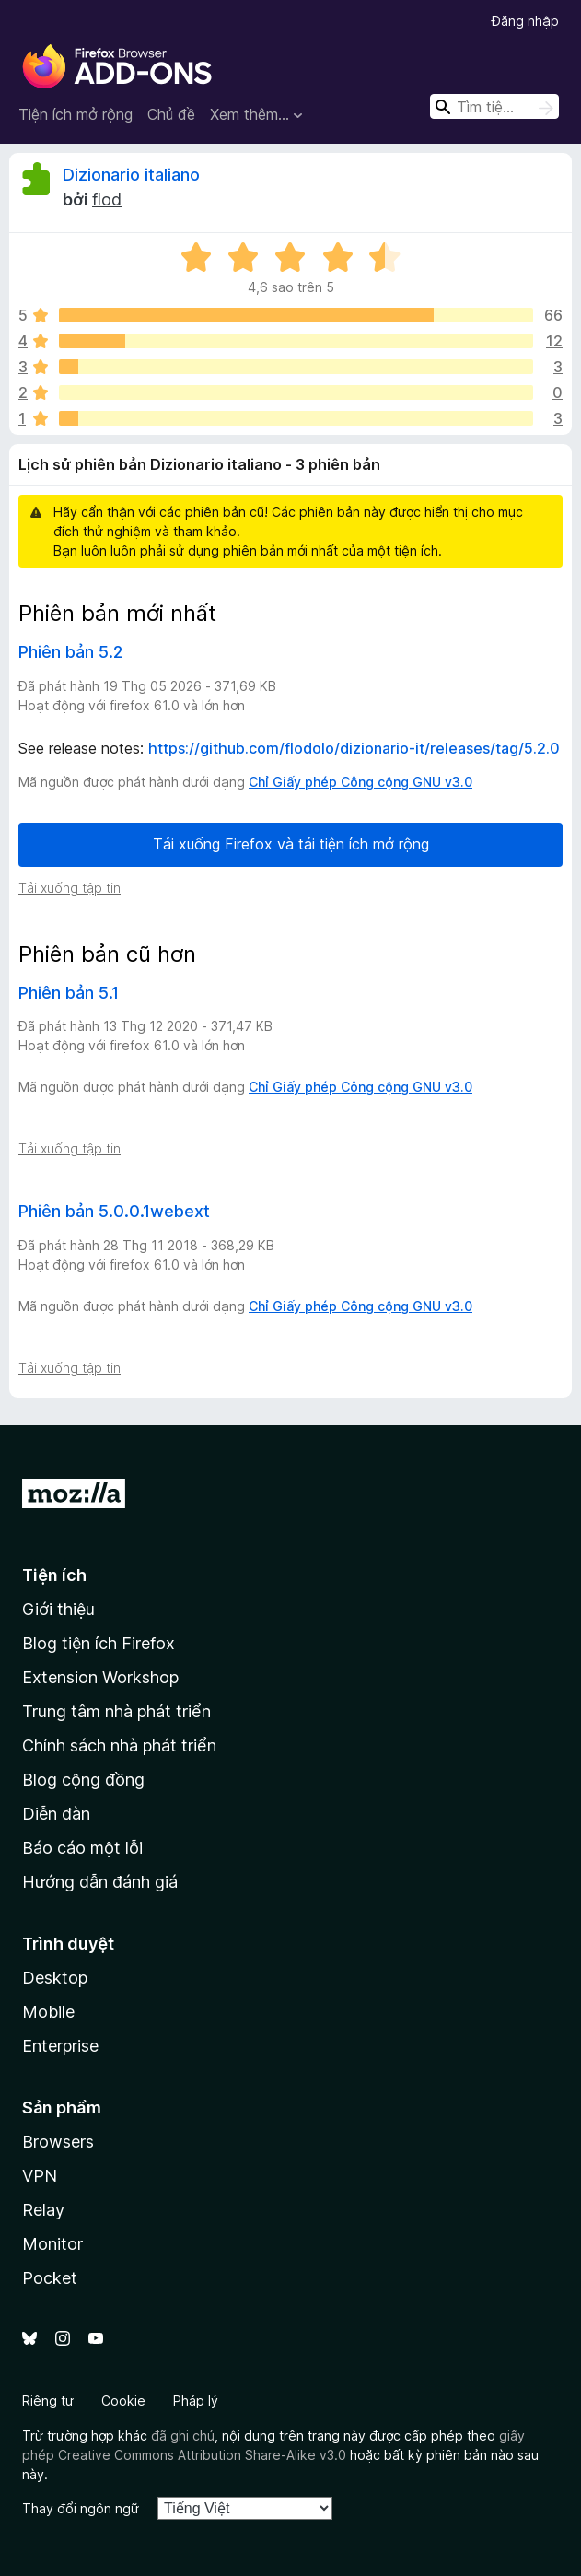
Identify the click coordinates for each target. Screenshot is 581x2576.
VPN (39, 2175)
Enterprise (60, 2045)
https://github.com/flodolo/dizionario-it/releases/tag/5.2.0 (354, 748)
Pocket (49, 2278)
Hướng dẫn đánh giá (100, 1881)
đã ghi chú (183, 2435)
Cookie (123, 2400)
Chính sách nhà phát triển (119, 1745)
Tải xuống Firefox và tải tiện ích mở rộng (291, 844)
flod (107, 199)
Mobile (48, 2011)
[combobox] (494, 106)
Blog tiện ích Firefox (98, 1643)
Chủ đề (171, 114)
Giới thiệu (58, 1609)
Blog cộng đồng (83, 1779)
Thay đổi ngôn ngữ (80, 2508)
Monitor (52, 2244)
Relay (43, 2209)
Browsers (58, 2141)
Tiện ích (54, 1575)
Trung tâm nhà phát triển (116, 1711)
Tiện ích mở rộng (75, 114)
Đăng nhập (525, 21)
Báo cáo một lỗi (82, 1847)
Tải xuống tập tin (69, 888)
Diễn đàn (56, 1813)
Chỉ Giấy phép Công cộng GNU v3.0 (360, 782)
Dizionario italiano (131, 174)
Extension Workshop (100, 1677)
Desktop (54, 1977)
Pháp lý (195, 2400)
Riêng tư (48, 2400)
